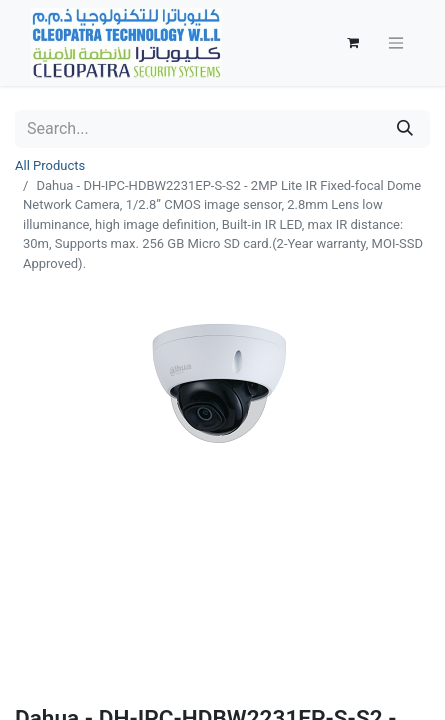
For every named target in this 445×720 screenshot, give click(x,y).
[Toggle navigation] (396, 43)
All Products (50, 165)
